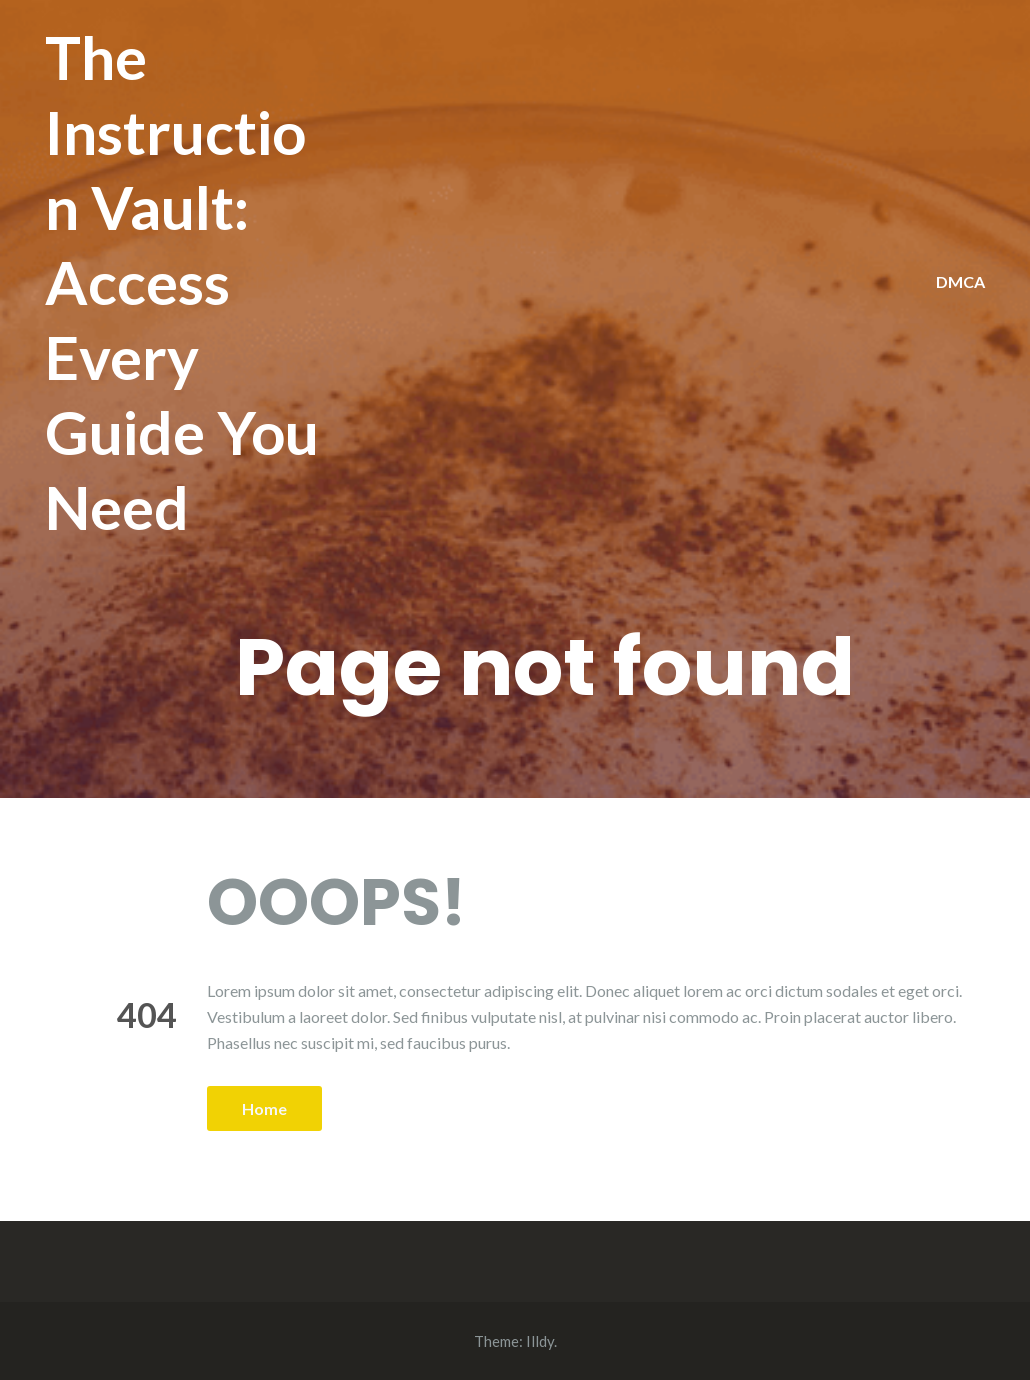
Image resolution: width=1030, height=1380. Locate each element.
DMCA (960, 281)
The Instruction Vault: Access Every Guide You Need (182, 282)
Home (264, 1108)
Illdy (540, 1341)
